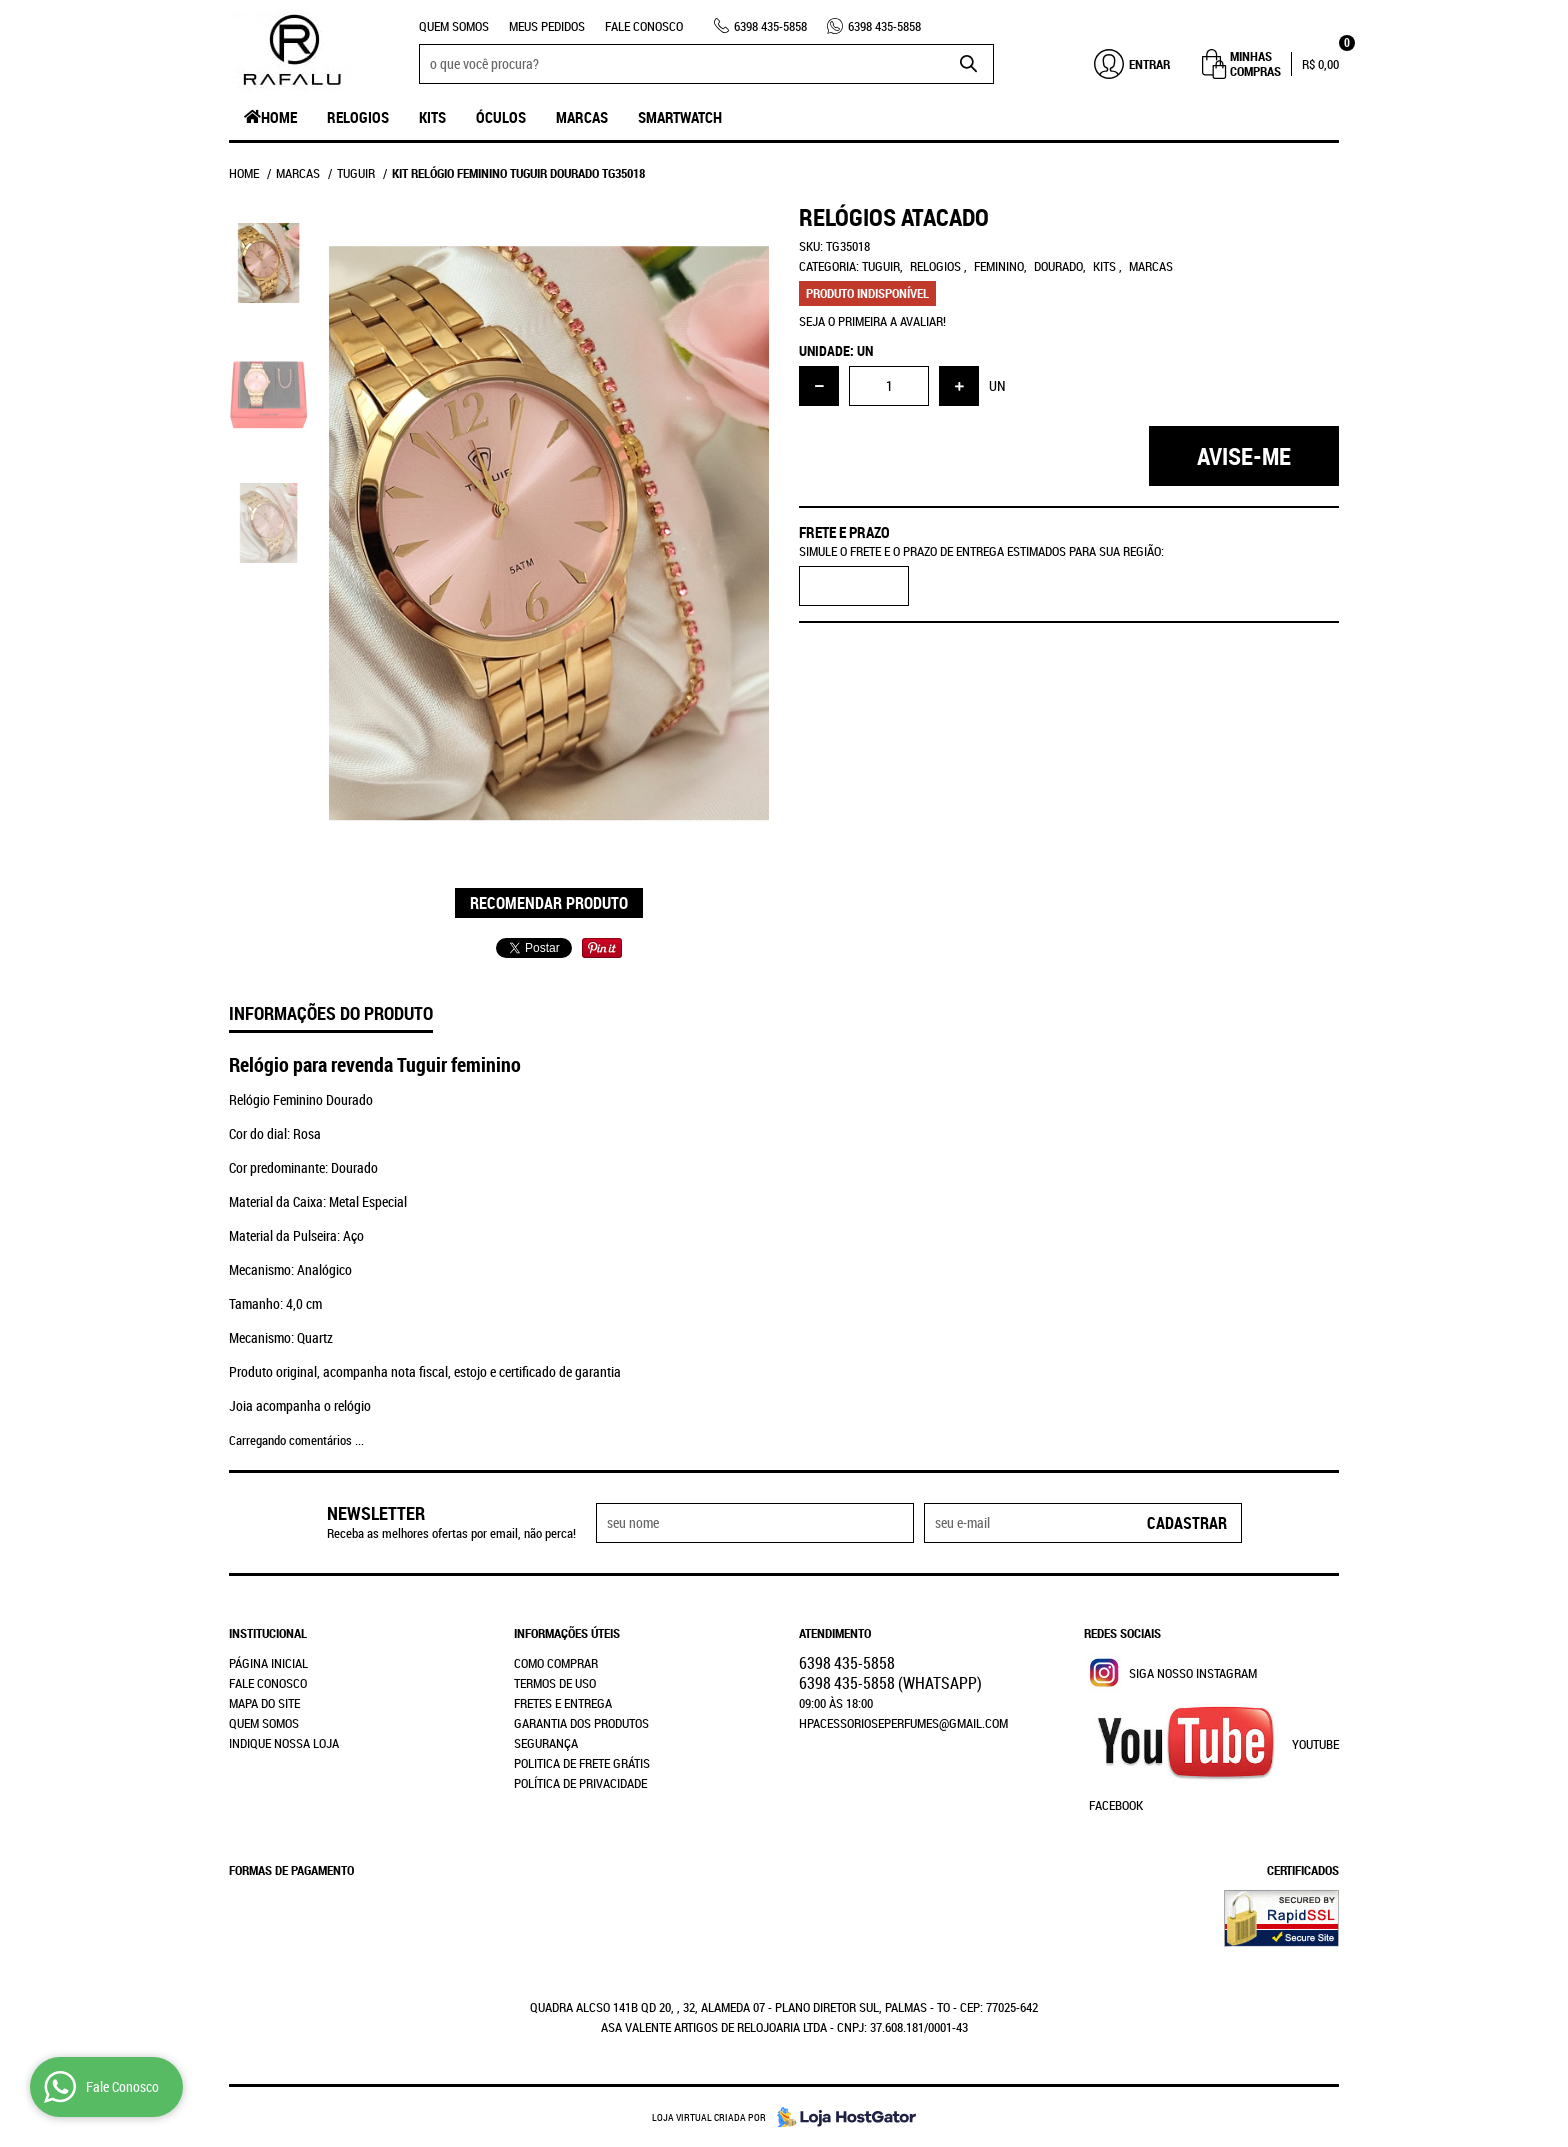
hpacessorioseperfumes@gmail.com (903, 1723)
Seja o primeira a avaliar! (872, 321)
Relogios (358, 117)
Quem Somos (454, 26)
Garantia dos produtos (581, 1723)
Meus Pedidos (547, 26)
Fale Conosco (644, 26)
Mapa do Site (264, 1703)
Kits (432, 117)
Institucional (268, 1633)
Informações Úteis (567, 1633)
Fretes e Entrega (563, 1703)
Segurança (546, 1743)
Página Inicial (268, 1663)
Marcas (582, 117)
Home (279, 117)
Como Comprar (556, 1663)
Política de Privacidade (580, 1783)
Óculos (501, 117)
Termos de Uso (555, 1683)
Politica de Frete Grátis (582, 1763)
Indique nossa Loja (284, 1743)
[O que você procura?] (969, 64)
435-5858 (770, 26)
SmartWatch (680, 117)
